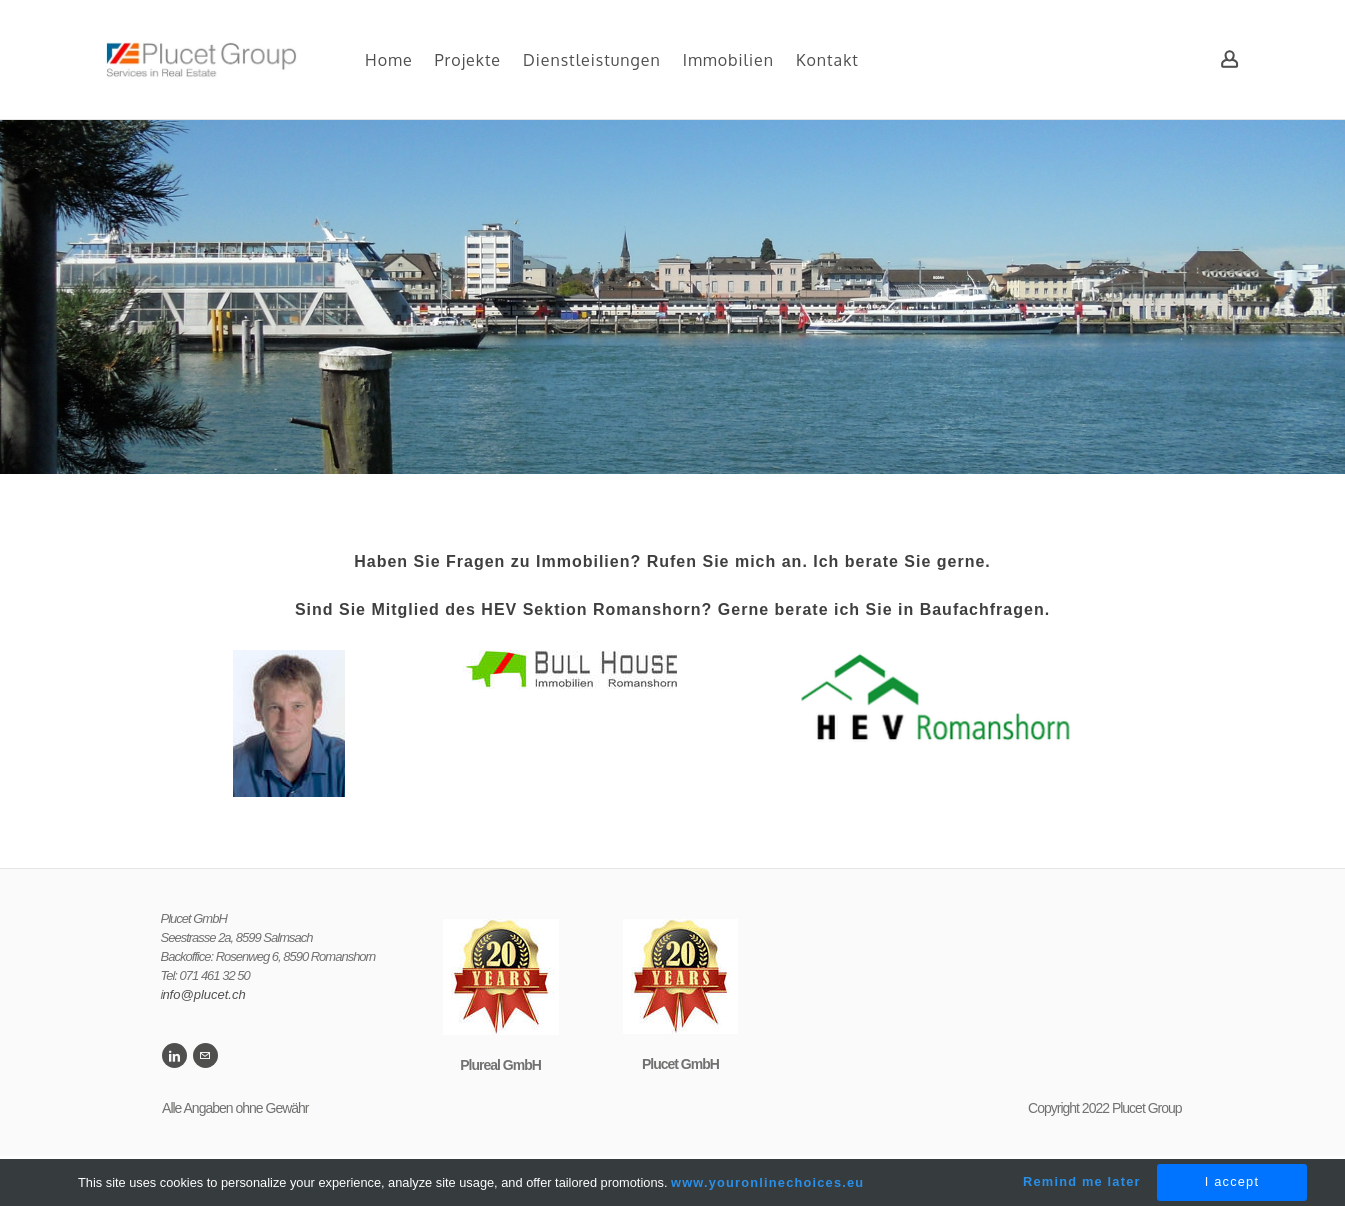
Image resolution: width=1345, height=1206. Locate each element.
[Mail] (205, 1055)
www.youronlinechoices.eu (767, 1182)
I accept (1232, 1181)
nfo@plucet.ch (203, 994)
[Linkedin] (174, 1055)
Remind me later (1082, 1181)
